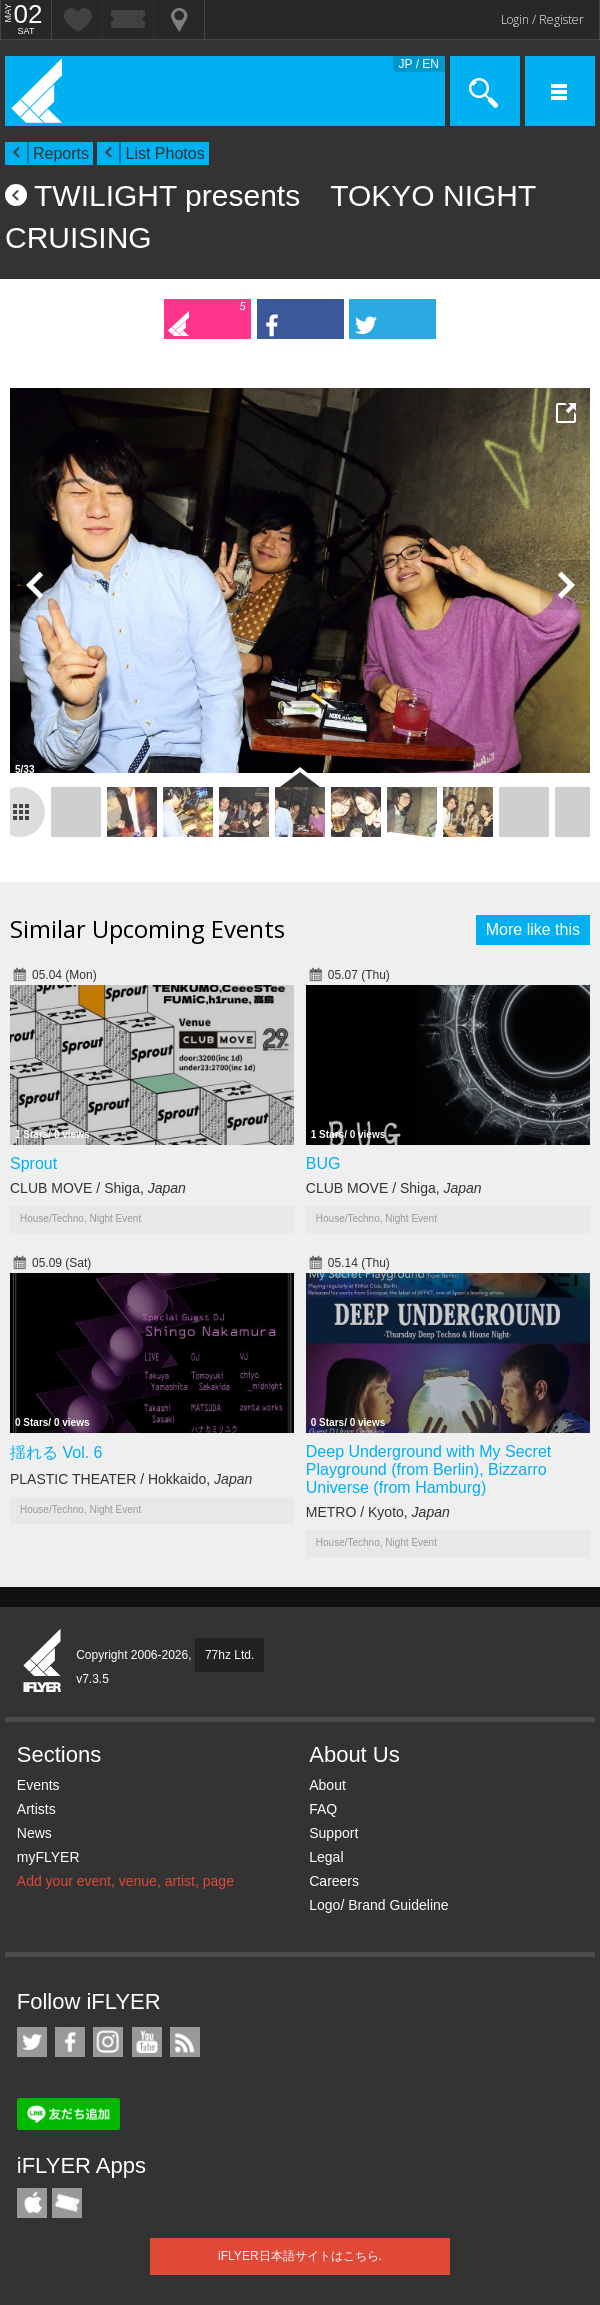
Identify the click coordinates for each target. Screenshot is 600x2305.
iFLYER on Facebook (70, 2042)
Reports (61, 153)
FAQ (323, 1809)
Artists (36, 1809)
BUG (323, 1163)
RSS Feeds (185, 2042)
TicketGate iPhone (67, 2203)
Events (38, 1785)
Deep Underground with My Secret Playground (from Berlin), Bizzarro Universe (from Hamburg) (428, 1469)
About (327, 1785)
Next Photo (565, 585)
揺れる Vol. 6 (56, 1452)
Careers (334, 1881)
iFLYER (43, 1662)
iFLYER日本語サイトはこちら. (300, 2256)
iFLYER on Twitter (32, 2042)
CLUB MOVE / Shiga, (98, 1188)
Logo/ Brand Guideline (378, 1905)
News (34, 1833)
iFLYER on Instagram (108, 2042)
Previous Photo (35, 585)
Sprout (33, 1163)
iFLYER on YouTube (147, 2042)
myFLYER (48, 1857)
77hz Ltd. (229, 1655)
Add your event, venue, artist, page (125, 1881)
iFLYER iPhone (32, 2203)
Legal (326, 1857)
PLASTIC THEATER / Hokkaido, (131, 1479)
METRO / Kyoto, (378, 1512)
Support (333, 1833)
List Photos (164, 153)
